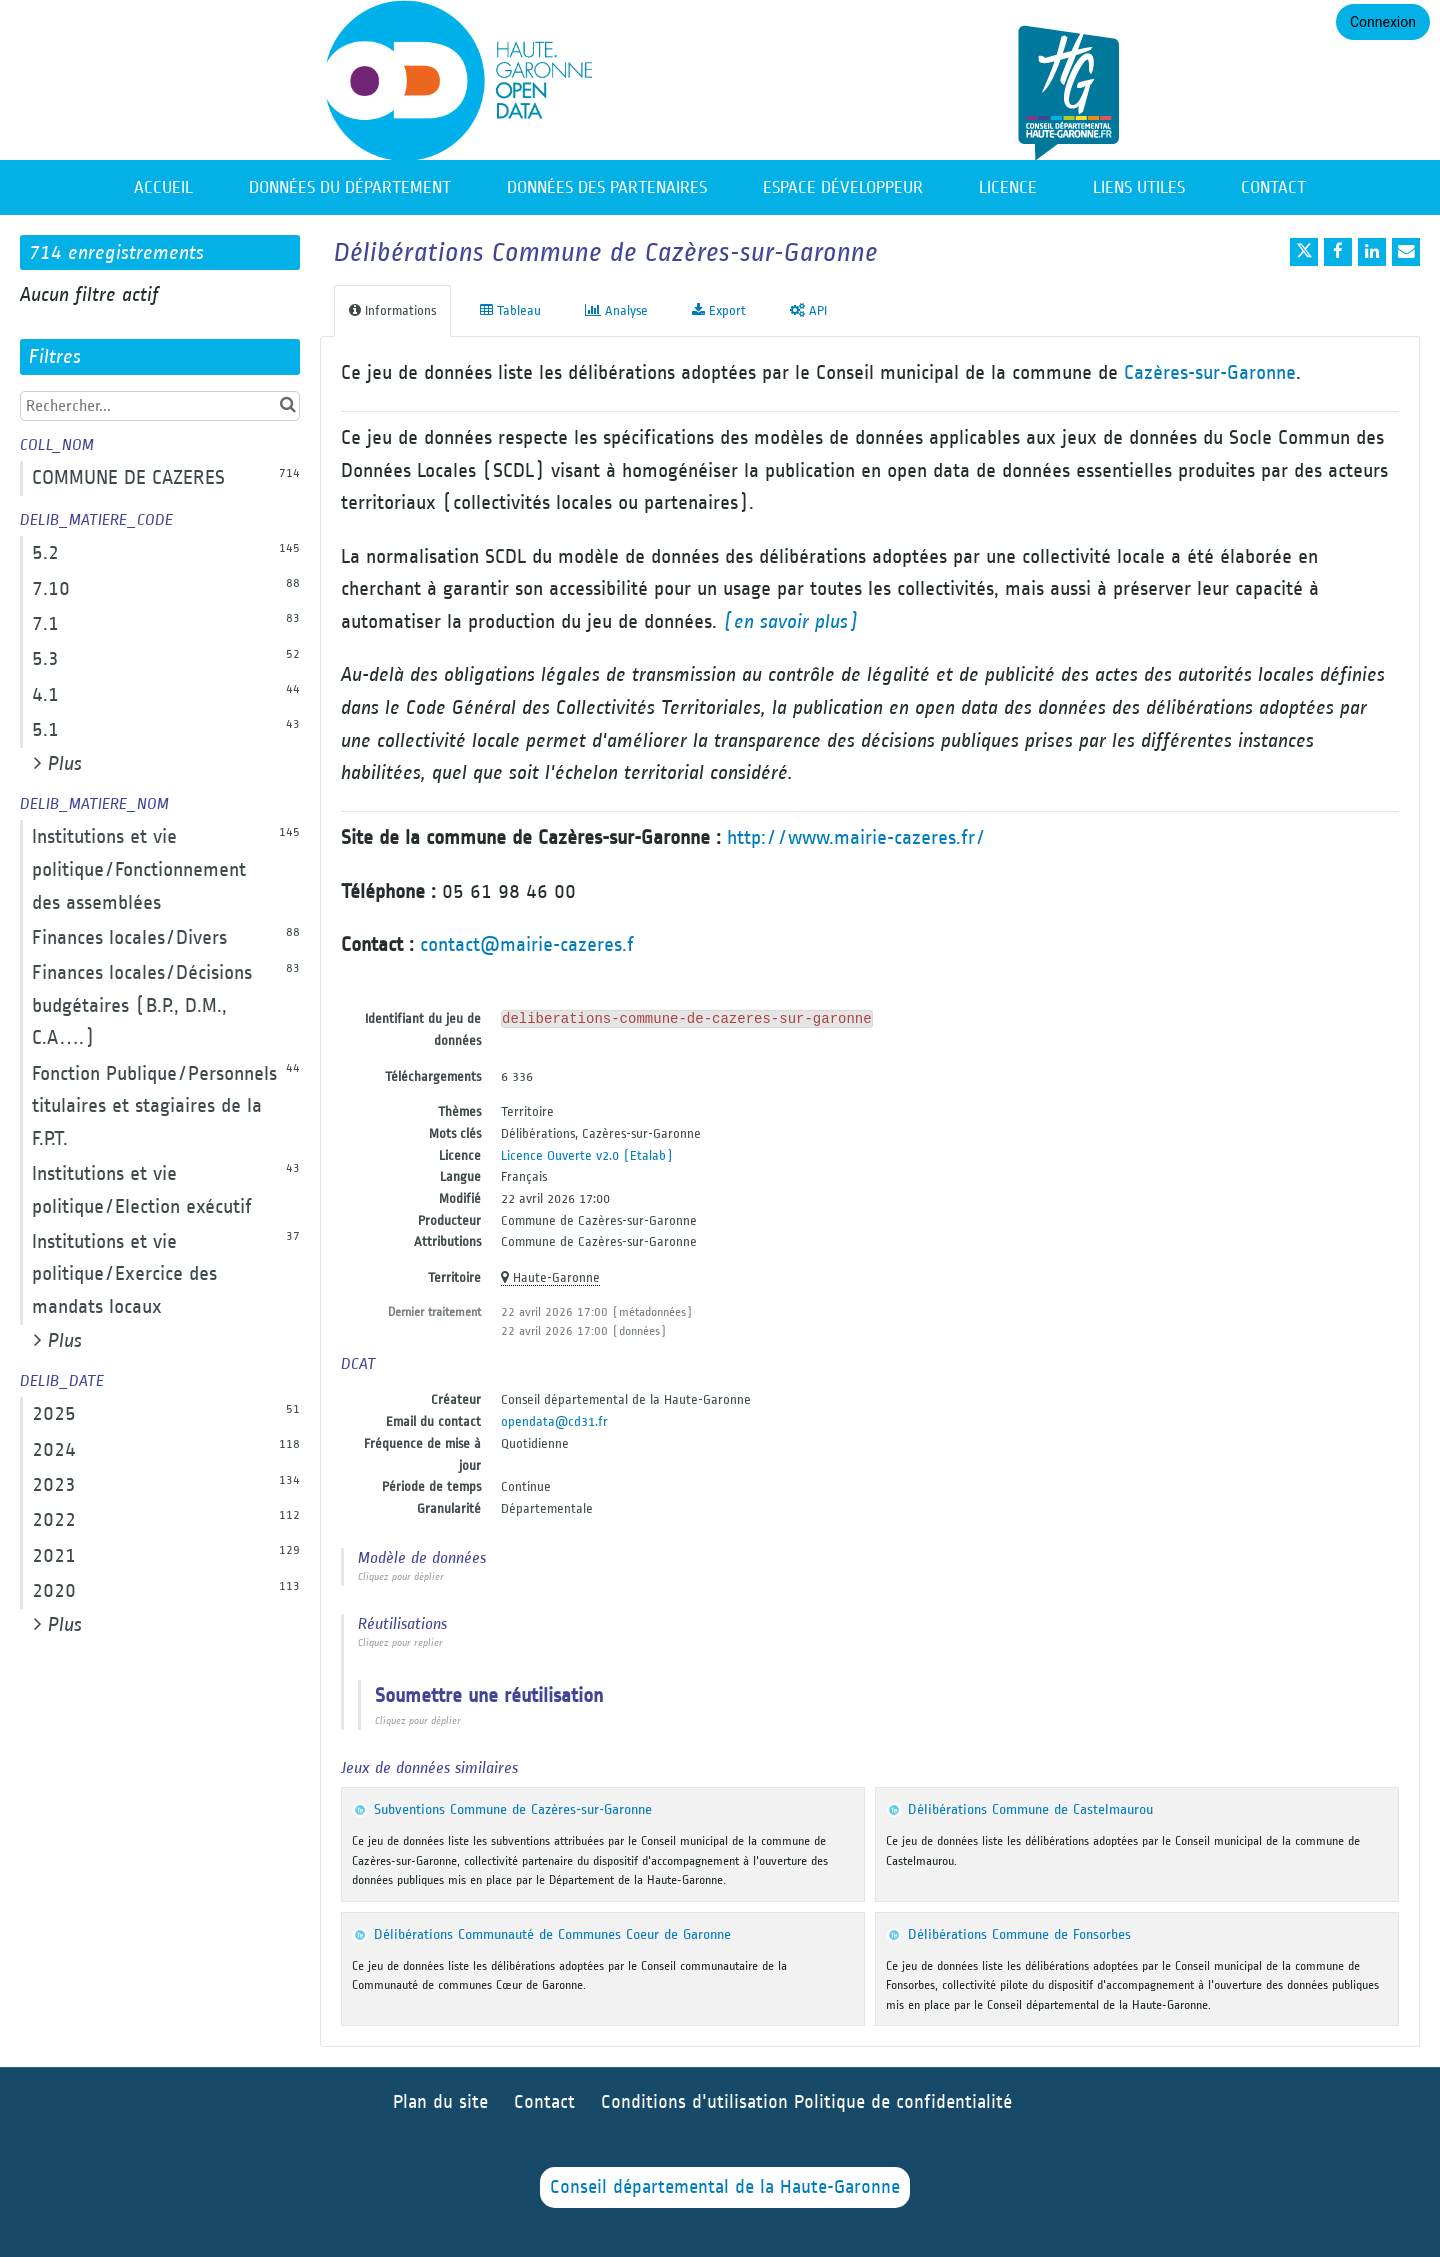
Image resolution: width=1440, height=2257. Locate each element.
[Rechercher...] (160, 406)
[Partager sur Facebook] (1338, 252)
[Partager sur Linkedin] (1372, 252)
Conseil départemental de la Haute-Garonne (725, 2187)
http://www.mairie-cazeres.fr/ (856, 837)
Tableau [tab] (510, 310)
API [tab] (808, 310)
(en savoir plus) (791, 621)
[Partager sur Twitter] (1304, 252)
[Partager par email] (1406, 252)
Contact (1273, 187)
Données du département (350, 187)
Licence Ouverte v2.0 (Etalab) (587, 1155)
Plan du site (440, 2102)
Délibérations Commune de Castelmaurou (1030, 1809)
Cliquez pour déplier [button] (401, 1577)
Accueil (163, 187)
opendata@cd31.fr (554, 1421)
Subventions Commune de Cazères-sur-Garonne (513, 1809)
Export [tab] (719, 310)
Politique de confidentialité (903, 2102)
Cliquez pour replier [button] (400, 1643)
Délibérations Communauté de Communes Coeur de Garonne (552, 1934)
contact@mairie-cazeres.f (527, 944)
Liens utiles (1139, 187)
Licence (1008, 187)
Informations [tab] (392, 310)
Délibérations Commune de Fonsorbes (1019, 1934)
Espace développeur (843, 187)
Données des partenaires (607, 187)
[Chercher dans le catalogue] (287, 405)
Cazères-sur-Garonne (1210, 372)
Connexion (1383, 22)
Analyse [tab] (616, 310)
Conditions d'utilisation (697, 2102)
